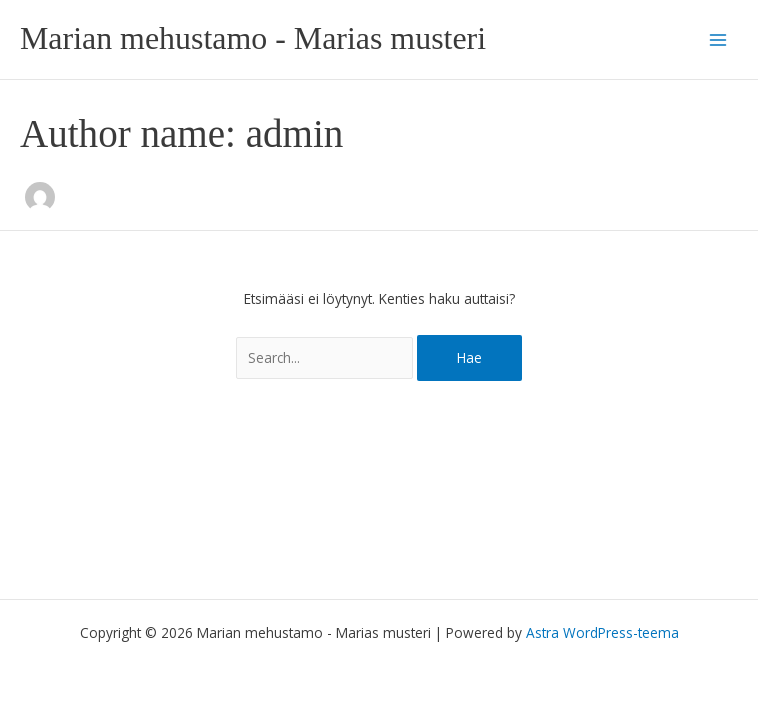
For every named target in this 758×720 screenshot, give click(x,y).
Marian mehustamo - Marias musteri (253, 38)
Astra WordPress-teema (602, 632)
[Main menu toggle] (718, 39)
